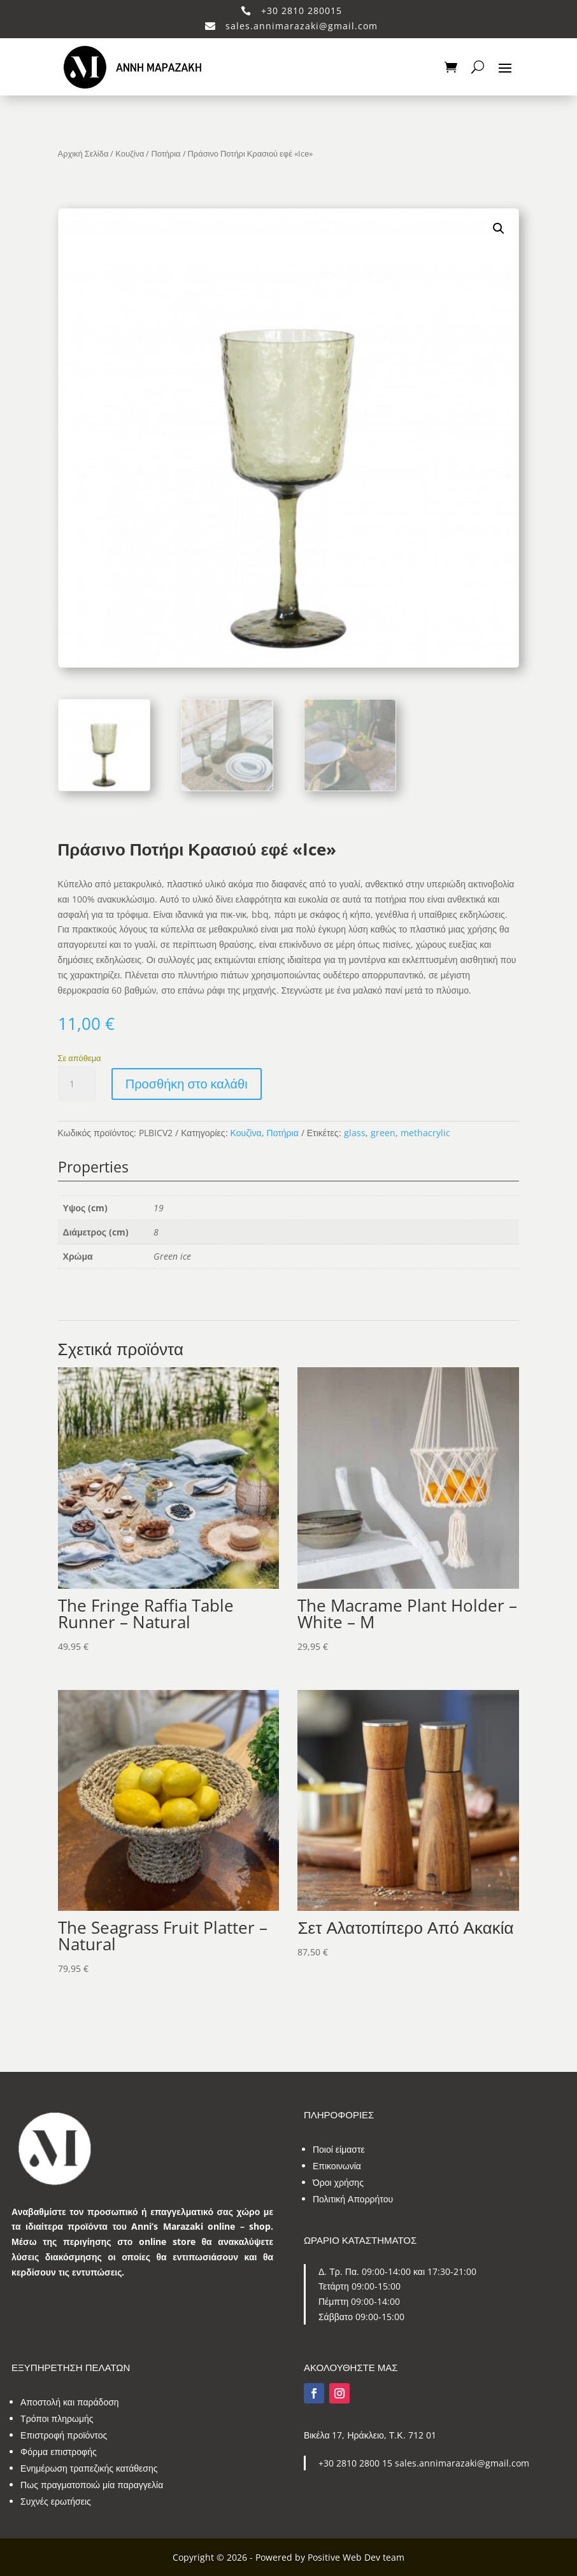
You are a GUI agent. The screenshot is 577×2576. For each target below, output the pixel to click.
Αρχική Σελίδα (83, 153)
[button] (498, 228)
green (383, 1133)
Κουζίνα (129, 153)
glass (355, 1133)
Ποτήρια (165, 153)
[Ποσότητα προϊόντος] (77, 1084)
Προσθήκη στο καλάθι (186, 1083)
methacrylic (425, 1133)
